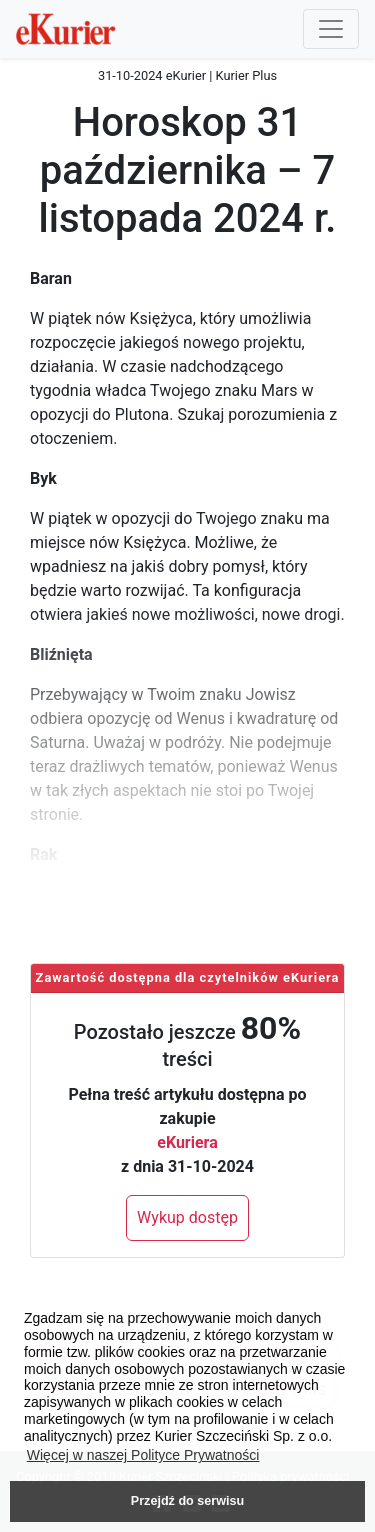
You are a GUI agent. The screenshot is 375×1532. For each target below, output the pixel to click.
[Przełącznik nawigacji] (331, 29)
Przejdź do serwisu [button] (187, 1501)
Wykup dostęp (187, 1217)
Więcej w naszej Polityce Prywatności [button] (143, 1455)
